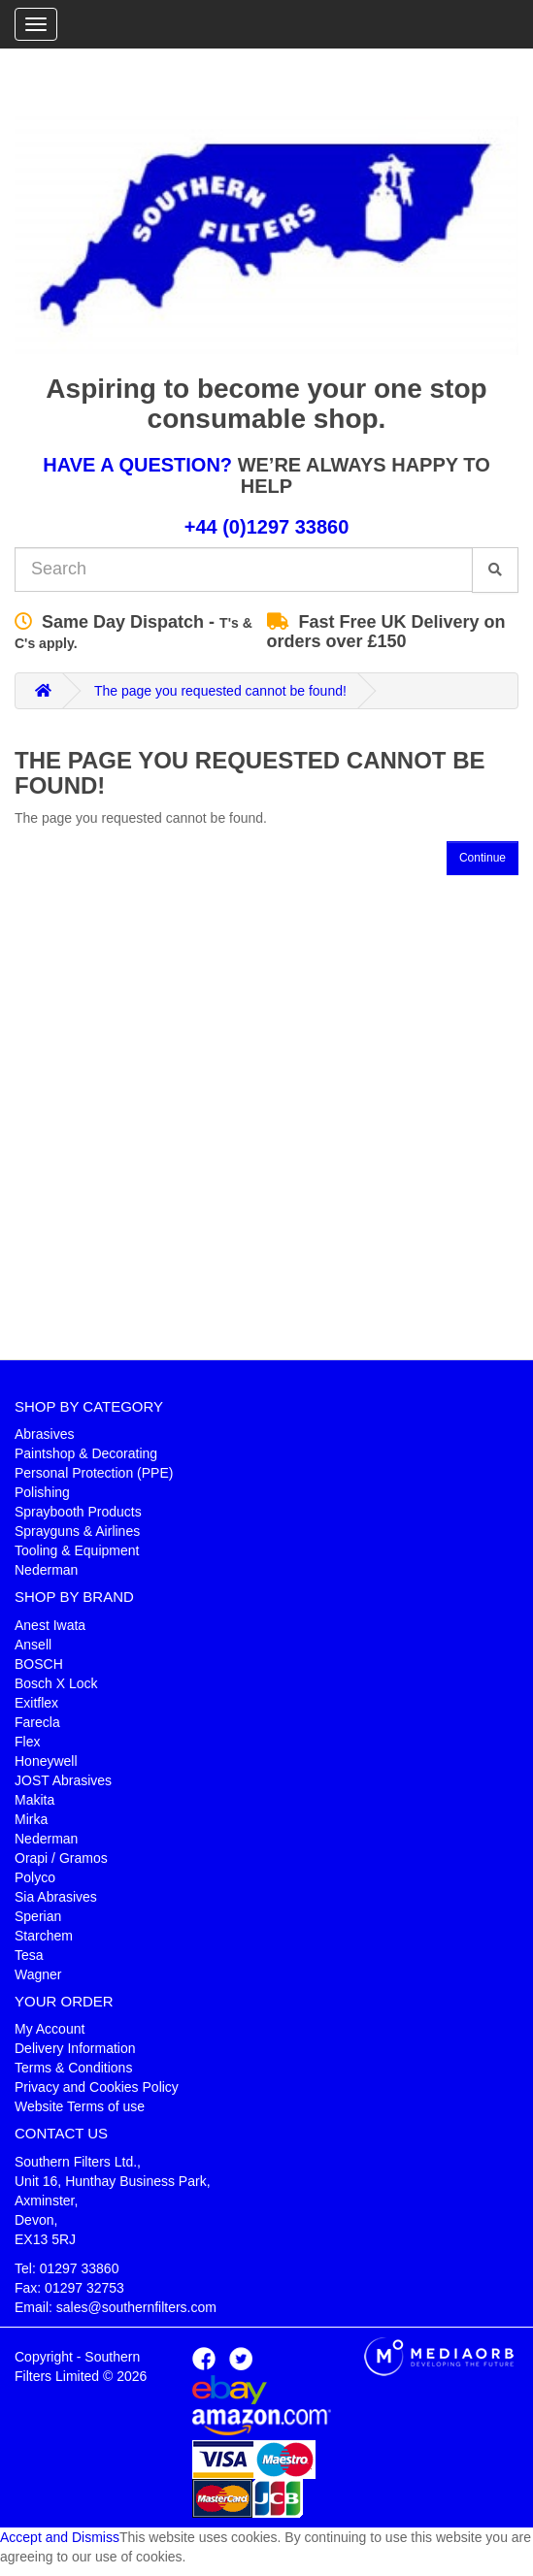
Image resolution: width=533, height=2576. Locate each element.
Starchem (44, 1935)
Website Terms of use (80, 2106)
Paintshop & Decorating (86, 1453)
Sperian (38, 1916)
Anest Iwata (50, 1625)
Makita (34, 1800)
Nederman (46, 1570)
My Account (49, 2029)
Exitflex (36, 1703)
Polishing (42, 1492)
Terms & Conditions (73, 2067)
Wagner (38, 1974)
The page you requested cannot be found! (220, 691)
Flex (27, 1741)
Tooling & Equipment (77, 1550)
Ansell (33, 1644)
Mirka (31, 1819)
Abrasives (44, 1434)
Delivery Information (75, 2048)
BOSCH (39, 1664)
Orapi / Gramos (61, 1858)
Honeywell (46, 1761)
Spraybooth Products (78, 1511)
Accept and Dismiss (59, 2537)
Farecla (37, 1722)
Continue (482, 857)
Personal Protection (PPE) (94, 1473)
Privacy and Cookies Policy (97, 2087)
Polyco (35, 1877)
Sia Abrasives (56, 1897)
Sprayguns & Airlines (77, 1531)
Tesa (29, 1955)
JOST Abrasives (63, 1780)
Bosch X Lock (56, 1683)
